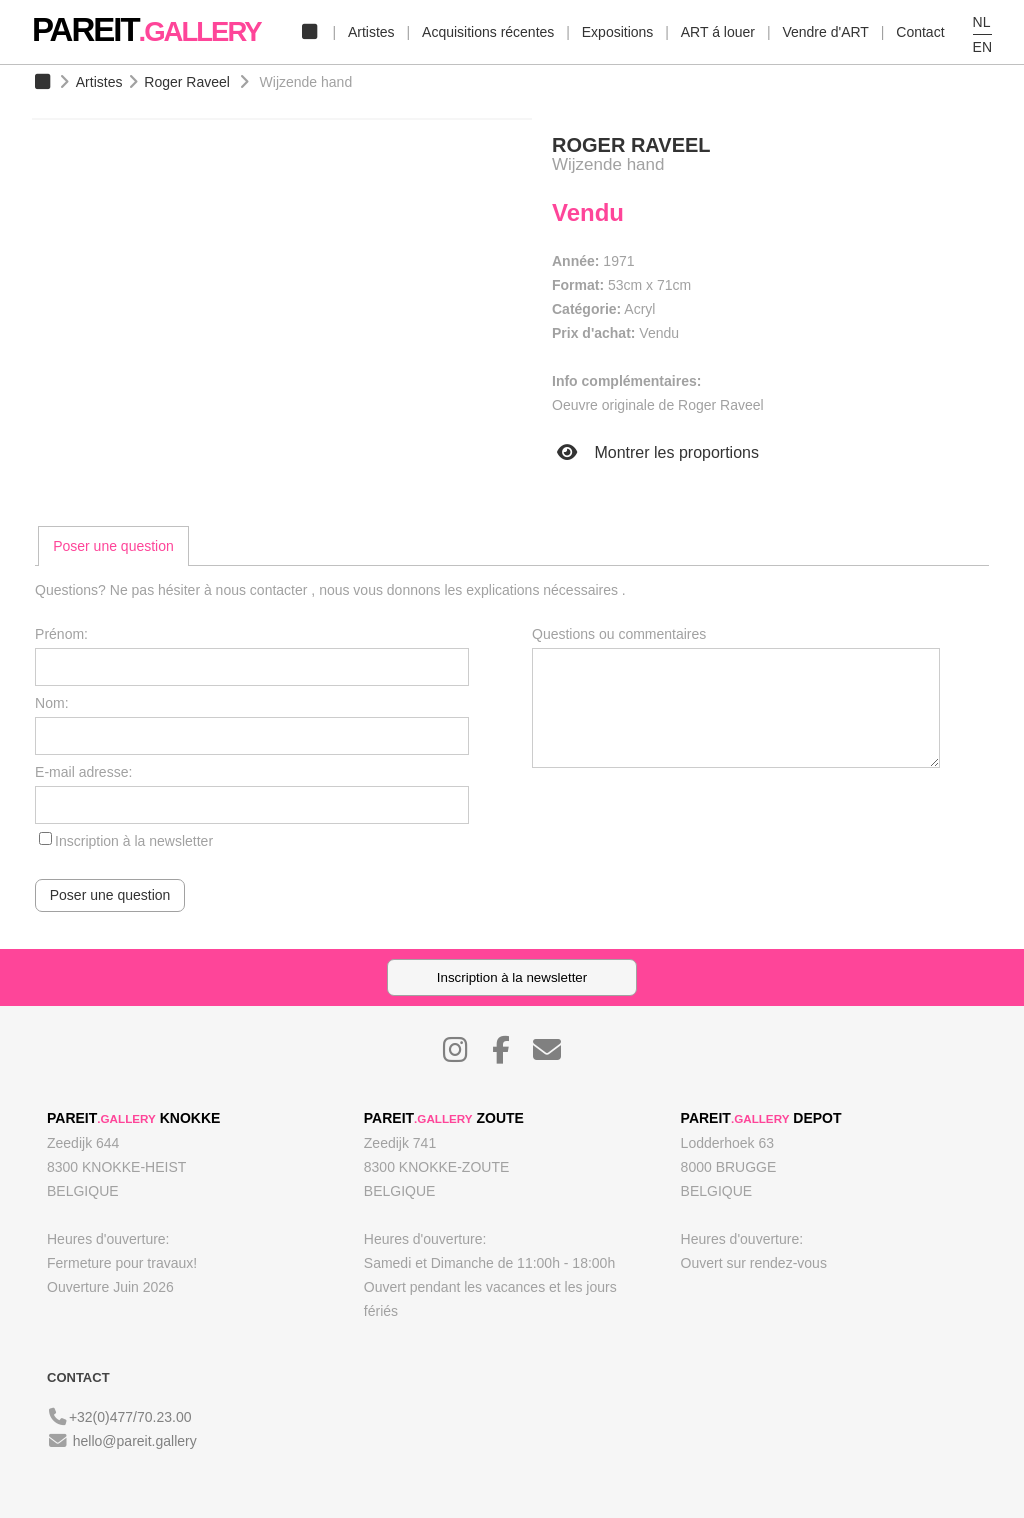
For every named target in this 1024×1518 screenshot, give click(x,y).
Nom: (51, 703)
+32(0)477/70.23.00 (130, 1417)
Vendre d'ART (825, 32)
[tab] (113, 546)
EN (982, 47)
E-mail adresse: (83, 772)
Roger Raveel (187, 82)
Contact (920, 32)
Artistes (371, 32)
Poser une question (113, 546)
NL (982, 22)
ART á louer (718, 32)
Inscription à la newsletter (134, 841)
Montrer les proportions (655, 453)
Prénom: (61, 634)
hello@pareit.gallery (135, 1441)
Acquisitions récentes (488, 32)
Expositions (618, 32)
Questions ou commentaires (619, 634)
